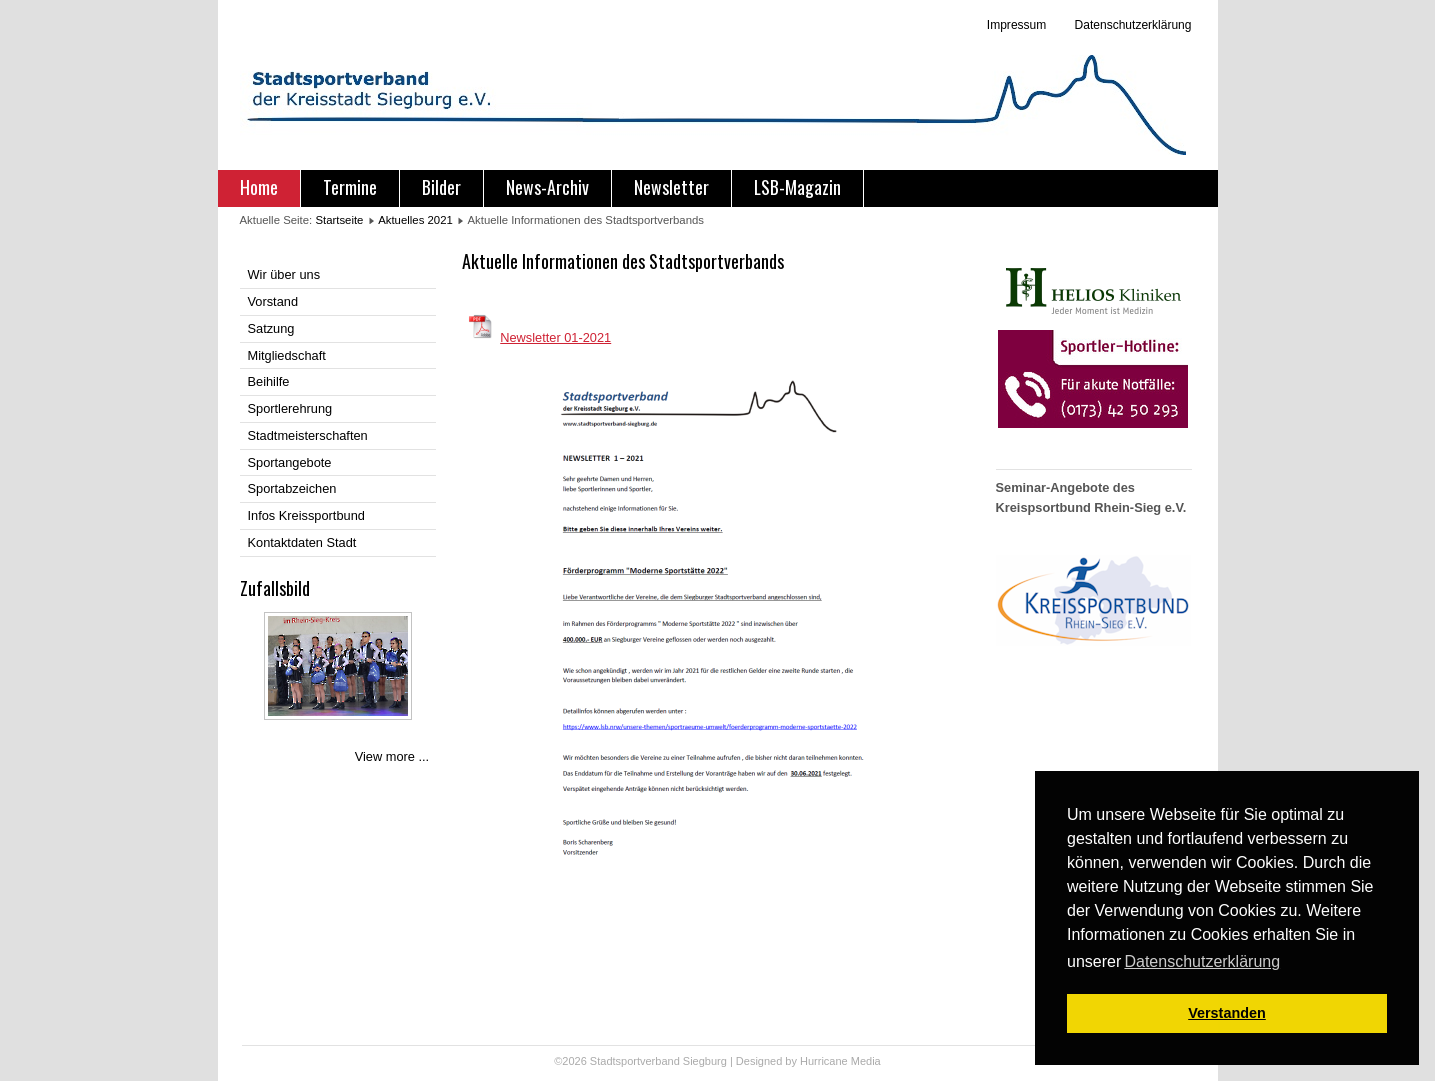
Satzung (271, 328)
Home (259, 187)
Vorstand (273, 301)
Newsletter (671, 187)
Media (866, 1061)
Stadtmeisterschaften (308, 435)
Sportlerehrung (290, 408)
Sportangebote (290, 462)
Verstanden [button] (1227, 1013)
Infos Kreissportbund (306, 515)
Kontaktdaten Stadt (302, 542)
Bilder (441, 187)
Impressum (1016, 25)
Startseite (339, 220)
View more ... (392, 756)
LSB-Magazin (797, 187)
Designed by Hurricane (793, 1061)
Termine (350, 187)
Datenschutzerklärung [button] (1202, 961)
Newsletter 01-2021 (555, 337)
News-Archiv (547, 187)
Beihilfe (269, 381)
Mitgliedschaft (287, 355)
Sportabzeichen (292, 488)
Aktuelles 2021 (415, 220)
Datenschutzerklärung (1131, 25)
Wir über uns (284, 274)
